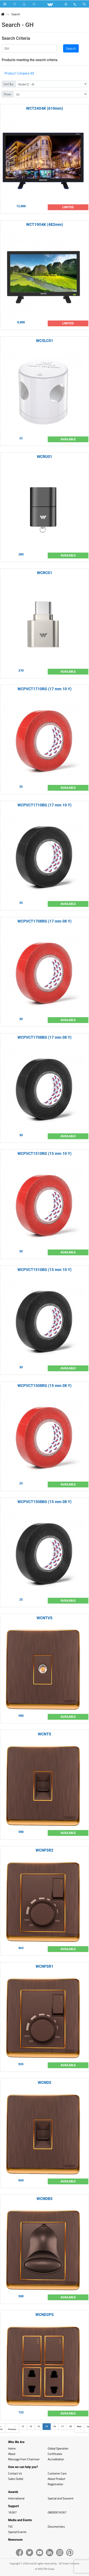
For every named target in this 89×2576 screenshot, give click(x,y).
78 (70, 2426)
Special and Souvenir (61, 2498)
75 (48, 2426)
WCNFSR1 (44, 1966)
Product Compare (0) (19, 73)
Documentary (56, 2526)
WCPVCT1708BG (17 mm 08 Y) (45, 1037)
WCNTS (44, 1734)
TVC (10, 2526)
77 (62, 2426)
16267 (12, 2512)
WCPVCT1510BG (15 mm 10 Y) (45, 1269)
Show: (8, 94)
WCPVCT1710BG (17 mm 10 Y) (45, 805)
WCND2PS (45, 2314)
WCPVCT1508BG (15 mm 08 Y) (45, 1501)
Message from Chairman (24, 2459)
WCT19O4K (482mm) (44, 224)
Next (79, 2428)
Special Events (17, 2532)
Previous (12, 2428)
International (16, 2498)
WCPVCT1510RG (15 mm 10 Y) (45, 1153)
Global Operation (58, 2448)
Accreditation (56, 2459)
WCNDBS (45, 2198)
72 (23, 2426)
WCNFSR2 (44, 1850)
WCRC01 (44, 572)
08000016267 (57, 2512)
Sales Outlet (15, 2478)
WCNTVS (44, 1618)
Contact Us (15, 2473)
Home (12, 2448)
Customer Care (57, 2473)
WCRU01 (44, 456)
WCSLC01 (44, 340)
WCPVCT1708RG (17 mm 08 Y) (45, 921)
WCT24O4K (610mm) (44, 108)
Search (15, 14)
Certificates (55, 2453)
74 (38, 2426)
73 (31, 2426)
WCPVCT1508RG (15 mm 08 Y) (45, 1385)
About (11, 2453)
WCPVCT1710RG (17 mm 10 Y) (45, 689)
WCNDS (44, 2082)
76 (54, 2426)
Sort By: (9, 84)
